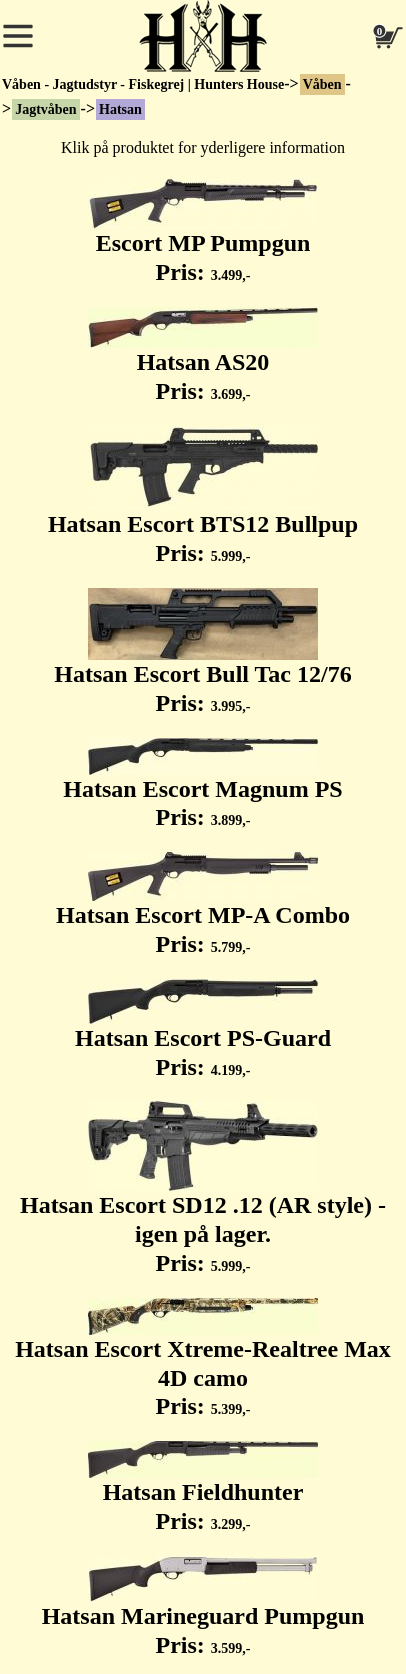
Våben (322, 84)
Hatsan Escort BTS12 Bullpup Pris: (203, 495)
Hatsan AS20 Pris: (203, 355)
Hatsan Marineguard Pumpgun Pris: (203, 1607)
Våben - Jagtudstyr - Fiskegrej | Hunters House (143, 84)
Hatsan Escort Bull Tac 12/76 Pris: (202, 652)
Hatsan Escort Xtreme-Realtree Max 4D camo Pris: (203, 1359)
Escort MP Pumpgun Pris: (203, 231)
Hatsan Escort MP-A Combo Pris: (203, 904)
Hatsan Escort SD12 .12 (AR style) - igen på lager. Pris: (203, 1188)
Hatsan (120, 109)
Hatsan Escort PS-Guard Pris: (203, 1029)
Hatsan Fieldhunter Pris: (203, 1487)
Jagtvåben (45, 109)
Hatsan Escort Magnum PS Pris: (202, 784)
